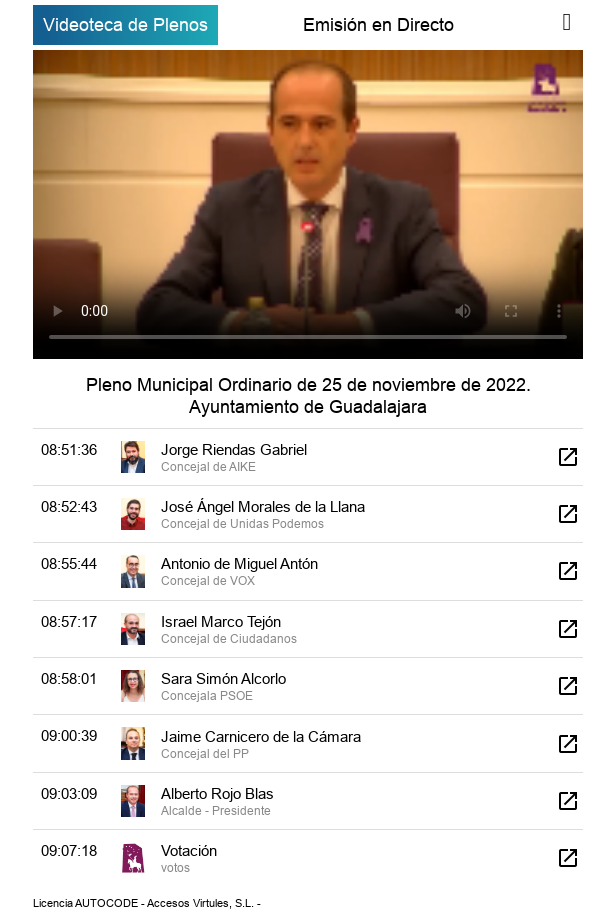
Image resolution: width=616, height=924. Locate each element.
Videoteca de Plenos (125, 24)
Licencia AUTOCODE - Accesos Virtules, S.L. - (147, 903)
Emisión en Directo (378, 24)
